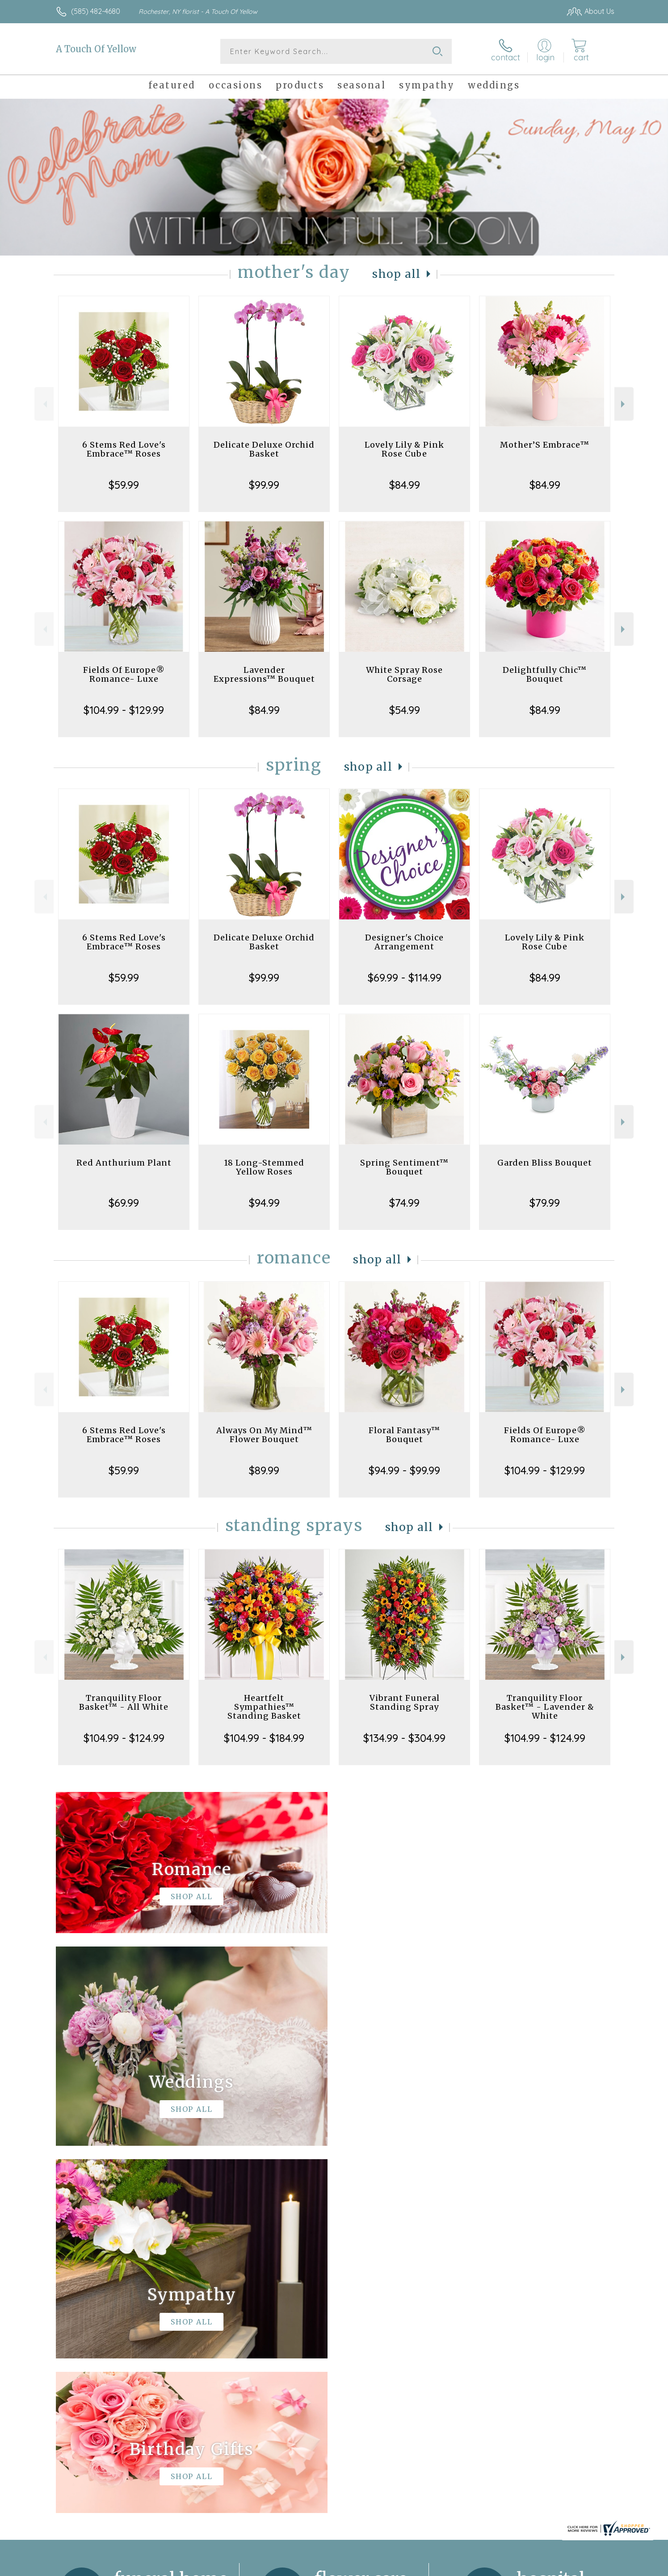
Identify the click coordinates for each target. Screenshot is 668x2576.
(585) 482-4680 (95, 11)
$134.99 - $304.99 (404, 1738)
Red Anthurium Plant (124, 1163)
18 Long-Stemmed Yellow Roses (264, 1167)
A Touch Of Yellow (96, 49)
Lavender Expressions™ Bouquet (264, 674)
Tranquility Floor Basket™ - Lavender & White (545, 1707)
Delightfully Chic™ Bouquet (545, 674)
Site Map (590, 2567)
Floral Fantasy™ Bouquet (404, 1434)
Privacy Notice (471, 2567)
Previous (44, 404)
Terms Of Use (419, 2567)
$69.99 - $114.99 (404, 977)
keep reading (394, 2313)
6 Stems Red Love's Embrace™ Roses (124, 449)
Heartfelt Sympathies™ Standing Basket (264, 1707)
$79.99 (544, 1202)
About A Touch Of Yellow (101, 2295)
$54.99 (404, 710)
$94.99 (264, 1202)
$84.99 (404, 484)
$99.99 (264, 484)
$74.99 (404, 1202)
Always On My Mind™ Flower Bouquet (264, 1434)
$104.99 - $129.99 (124, 710)
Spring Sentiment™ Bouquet (404, 1167)
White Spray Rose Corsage (404, 674)
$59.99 (124, 484)
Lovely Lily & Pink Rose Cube (404, 449)
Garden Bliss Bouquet (544, 1163)
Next (624, 404)
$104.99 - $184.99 (264, 1738)
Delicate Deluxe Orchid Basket (264, 449)
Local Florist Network (535, 2567)
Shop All (396, 274)
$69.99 (124, 1202)
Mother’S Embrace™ (544, 445)
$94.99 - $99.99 (404, 1470)
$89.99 (264, 1470)
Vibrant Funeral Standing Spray (405, 1702)
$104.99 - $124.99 (124, 1738)
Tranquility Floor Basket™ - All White (123, 1702)
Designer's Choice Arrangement (404, 942)
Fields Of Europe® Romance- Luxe (124, 674)
